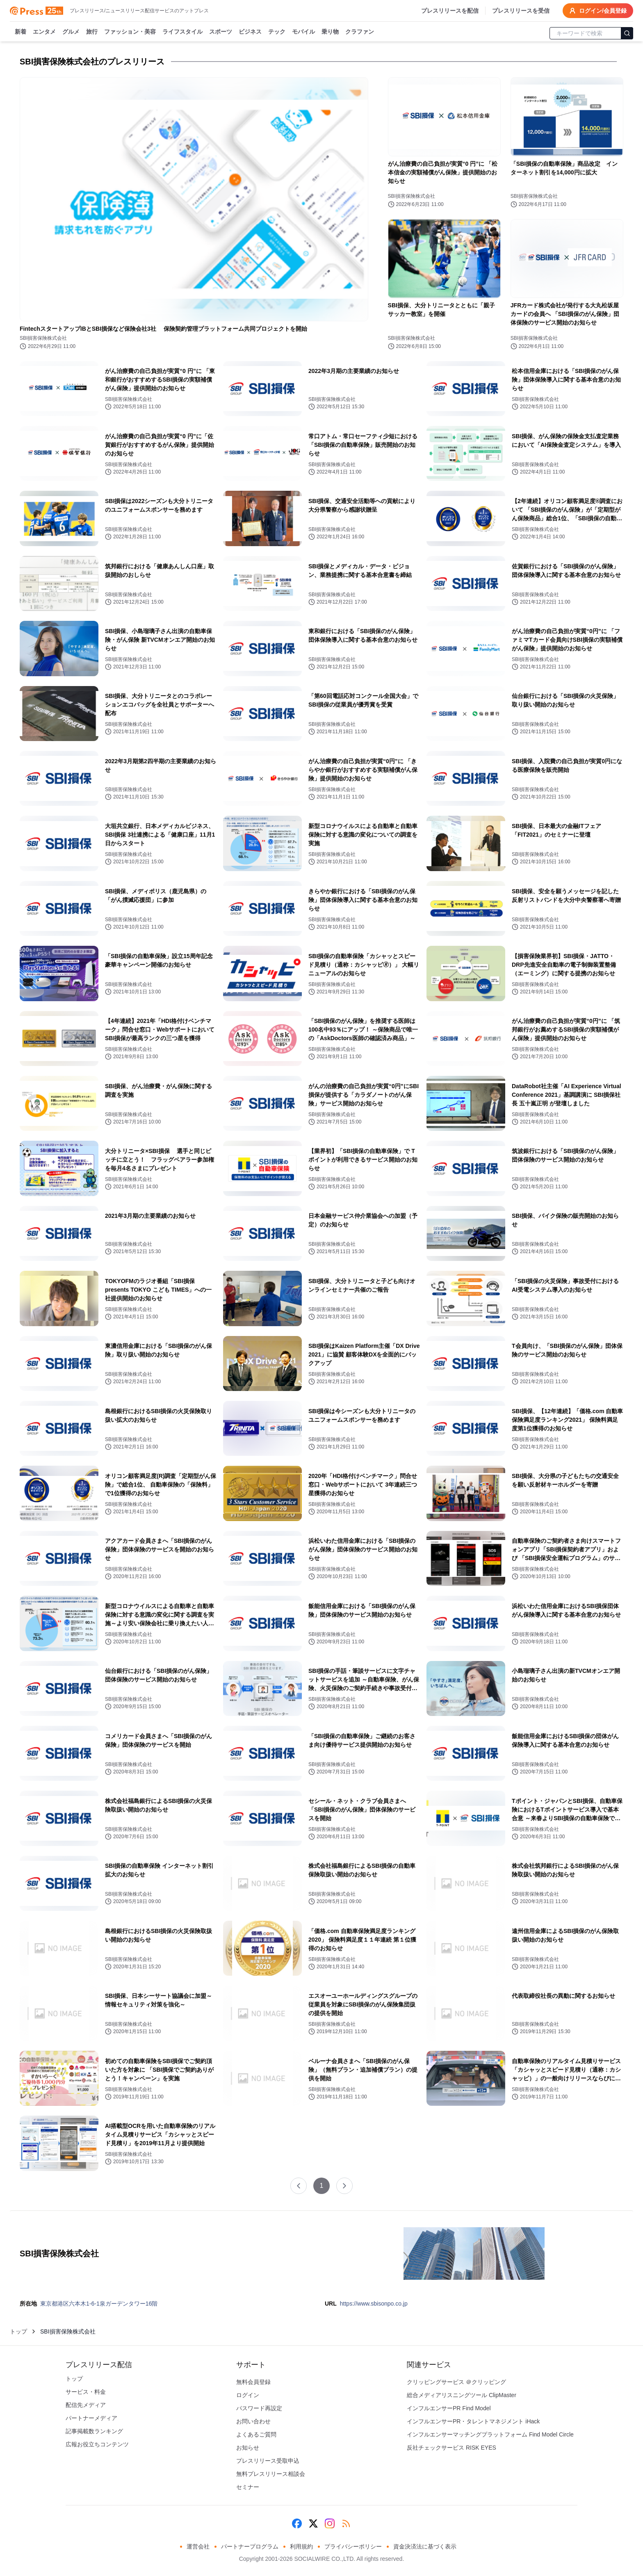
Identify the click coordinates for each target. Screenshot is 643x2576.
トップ (18, 2331)
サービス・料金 (86, 2391)
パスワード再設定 (259, 2408)
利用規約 (301, 2546)
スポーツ (220, 32)
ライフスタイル (182, 32)
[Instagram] (330, 2523)
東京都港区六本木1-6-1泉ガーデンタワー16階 (98, 2303)
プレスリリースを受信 (521, 10)
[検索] (627, 33)
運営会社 (198, 2546)
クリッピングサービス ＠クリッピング (456, 2382)
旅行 (92, 32)
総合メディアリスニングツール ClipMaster (461, 2395)
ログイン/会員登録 (598, 10)
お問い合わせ (253, 2421)
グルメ (71, 32)
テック (276, 32)
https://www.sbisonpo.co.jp (374, 2303)
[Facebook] (297, 2523)
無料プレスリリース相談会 (270, 2474)
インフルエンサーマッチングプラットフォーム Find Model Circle (490, 2434)
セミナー (247, 2487)
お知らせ (247, 2447)
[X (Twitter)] (313, 2523)
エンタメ (44, 32)
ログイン (247, 2395)
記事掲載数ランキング (94, 2431)
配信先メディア (86, 2405)
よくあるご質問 (256, 2434)
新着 (20, 32)
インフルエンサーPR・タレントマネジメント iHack (473, 2421)
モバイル (303, 32)
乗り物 (330, 32)
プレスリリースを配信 (450, 10)
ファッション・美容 (130, 32)
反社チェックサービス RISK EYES (451, 2447)
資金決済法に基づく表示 (424, 2546)
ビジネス (250, 32)
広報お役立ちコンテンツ (97, 2444)
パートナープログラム (249, 2546)
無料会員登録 (253, 2382)
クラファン (359, 32)
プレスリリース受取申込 (267, 2460)
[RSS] (346, 2523)
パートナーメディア (91, 2418)
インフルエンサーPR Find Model (449, 2408)
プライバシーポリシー (353, 2546)
